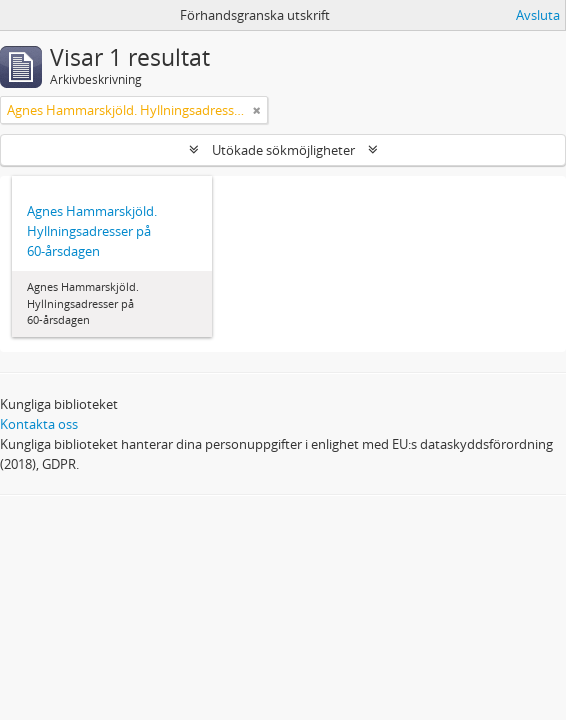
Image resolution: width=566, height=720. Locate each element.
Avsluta (538, 15)
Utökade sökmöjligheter (283, 150)
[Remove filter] (257, 110)
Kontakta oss (39, 424)
